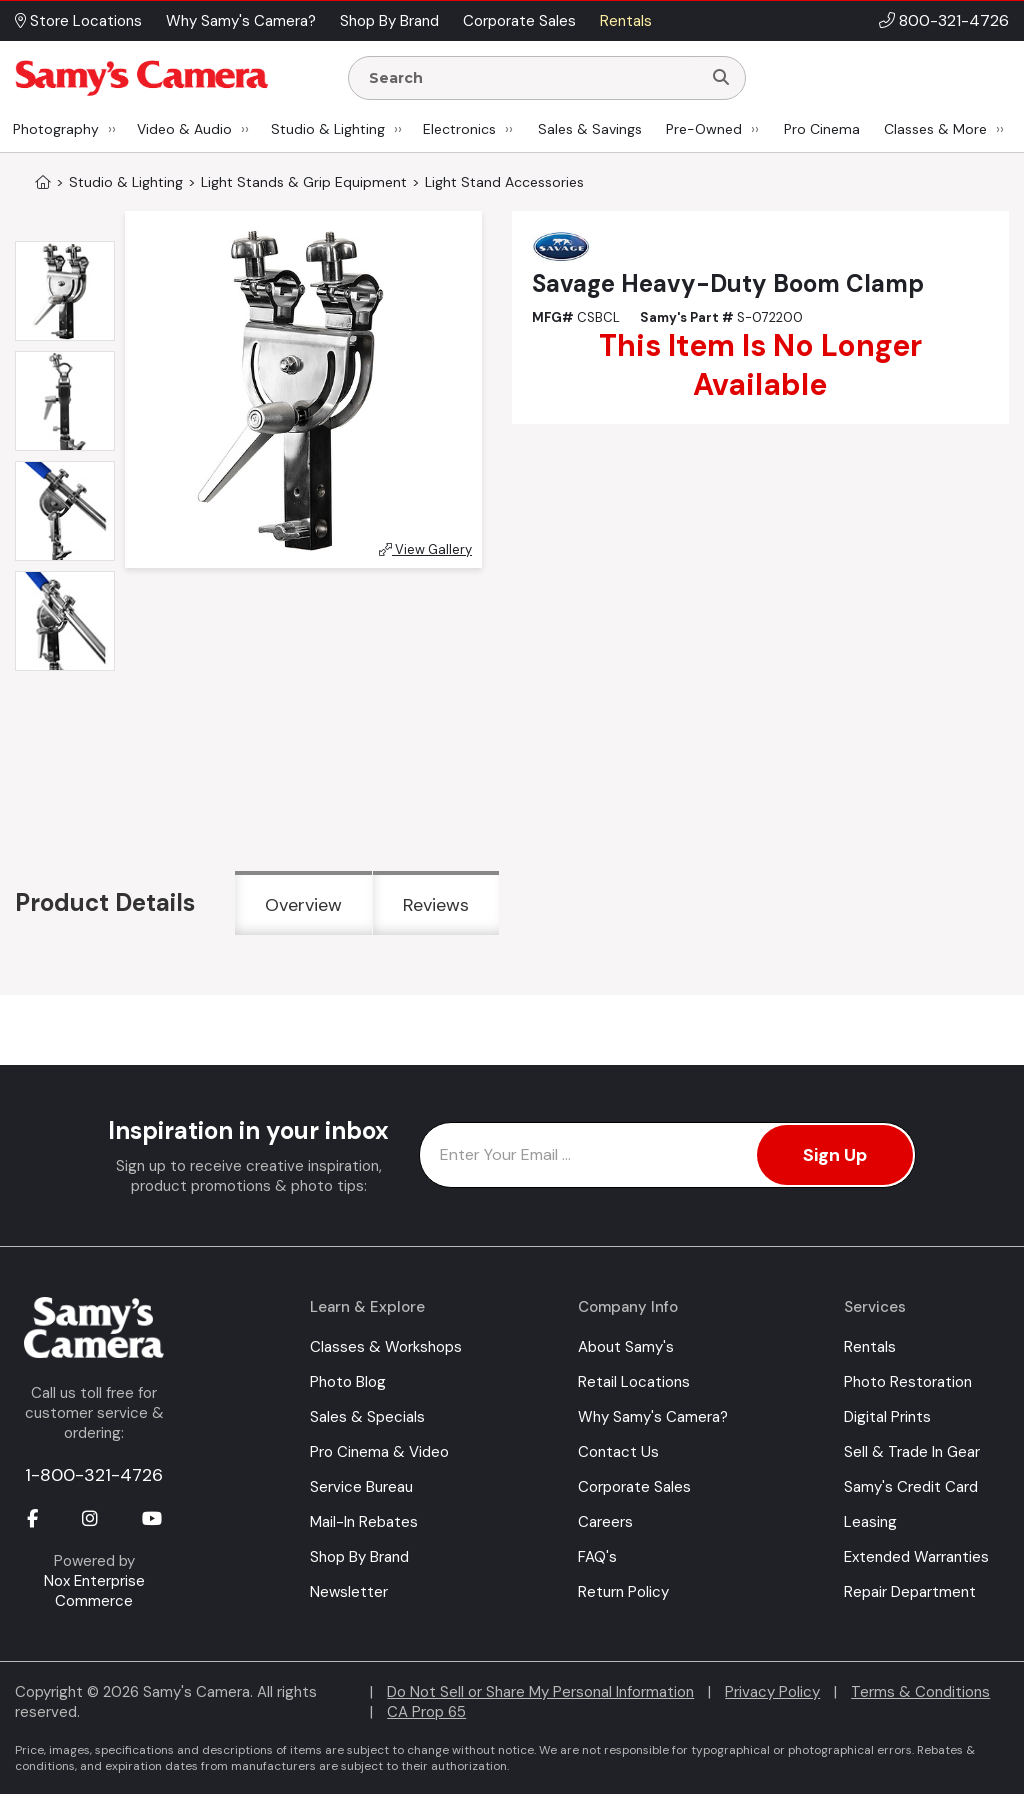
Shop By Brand (359, 1557)
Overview (303, 905)
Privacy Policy (772, 1692)
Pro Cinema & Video (379, 1452)
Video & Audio (184, 129)
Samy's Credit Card (911, 1487)
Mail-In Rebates (364, 1522)
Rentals (870, 1347)
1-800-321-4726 (94, 1475)
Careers (605, 1522)
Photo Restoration (908, 1382)
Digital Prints (887, 1417)
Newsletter (349, 1592)
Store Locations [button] (78, 21)
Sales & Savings (590, 129)
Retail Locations (634, 1382)
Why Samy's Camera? (653, 1417)
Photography (56, 129)
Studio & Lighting (328, 129)
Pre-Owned (704, 129)
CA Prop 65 (426, 1712)
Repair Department (910, 1592)
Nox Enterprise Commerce (94, 1591)
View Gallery (425, 549)
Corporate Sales (634, 1487)
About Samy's (626, 1347)
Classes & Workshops (386, 1347)
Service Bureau (361, 1487)
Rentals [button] (626, 21)
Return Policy (623, 1592)
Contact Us (618, 1452)
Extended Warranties (916, 1557)
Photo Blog (348, 1382)
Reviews (436, 905)
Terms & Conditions (920, 1692)
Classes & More (935, 129)
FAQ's (597, 1557)
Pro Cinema (822, 129)
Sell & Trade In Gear (912, 1452)
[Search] (721, 78)
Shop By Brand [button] (389, 21)
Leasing (870, 1522)
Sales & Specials (367, 1417)
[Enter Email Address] (667, 1155)
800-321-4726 (954, 20)
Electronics (459, 129)
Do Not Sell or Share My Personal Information (540, 1692)
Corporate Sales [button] (519, 21)
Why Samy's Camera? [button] (241, 21)
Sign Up (835, 1155)
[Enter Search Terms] (533, 78)
